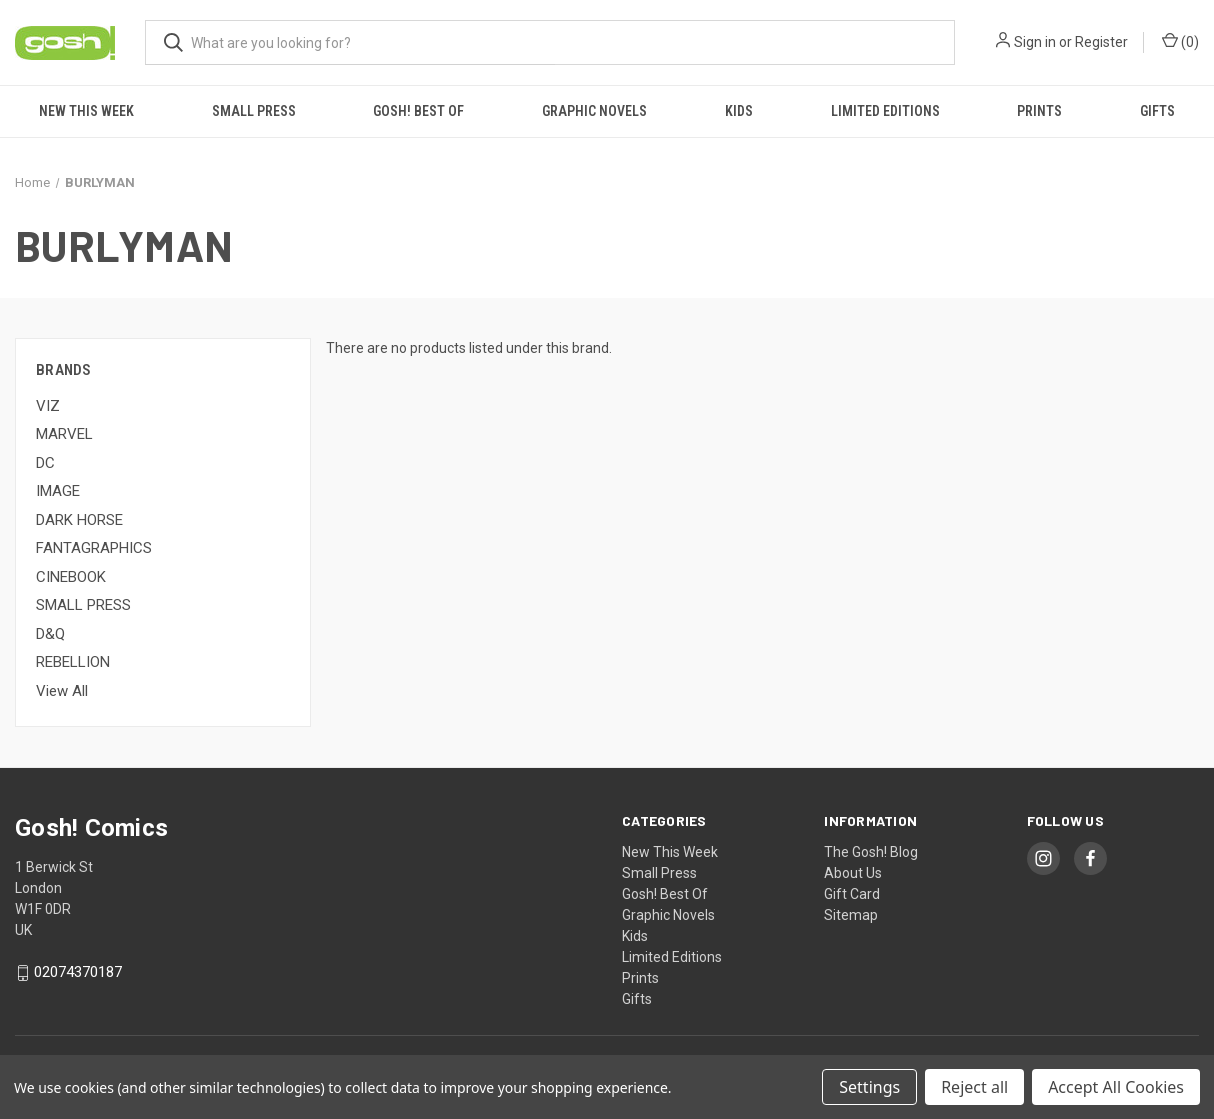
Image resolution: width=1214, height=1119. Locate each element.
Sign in (1035, 42)
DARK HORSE (79, 520)
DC (45, 463)
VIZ (48, 406)
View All (62, 691)
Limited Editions (885, 111)
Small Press (254, 111)
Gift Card (852, 894)
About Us (853, 873)
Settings (869, 1087)
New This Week (86, 111)
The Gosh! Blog (871, 852)
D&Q (50, 634)
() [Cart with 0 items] (1180, 41)
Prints (1039, 111)
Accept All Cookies (1116, 1087)
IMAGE (58, 491)
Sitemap (851, 915)
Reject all (974, 1087)
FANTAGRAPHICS (94, 548)
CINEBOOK (71, 577)
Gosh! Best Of (418, 111)
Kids (739, 111)
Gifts (1157, 111)
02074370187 (78, 973)
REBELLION (73, 662)
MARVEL (64, 434)
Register (1101, 42)
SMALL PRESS (83, 605)
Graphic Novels (594, 111)
